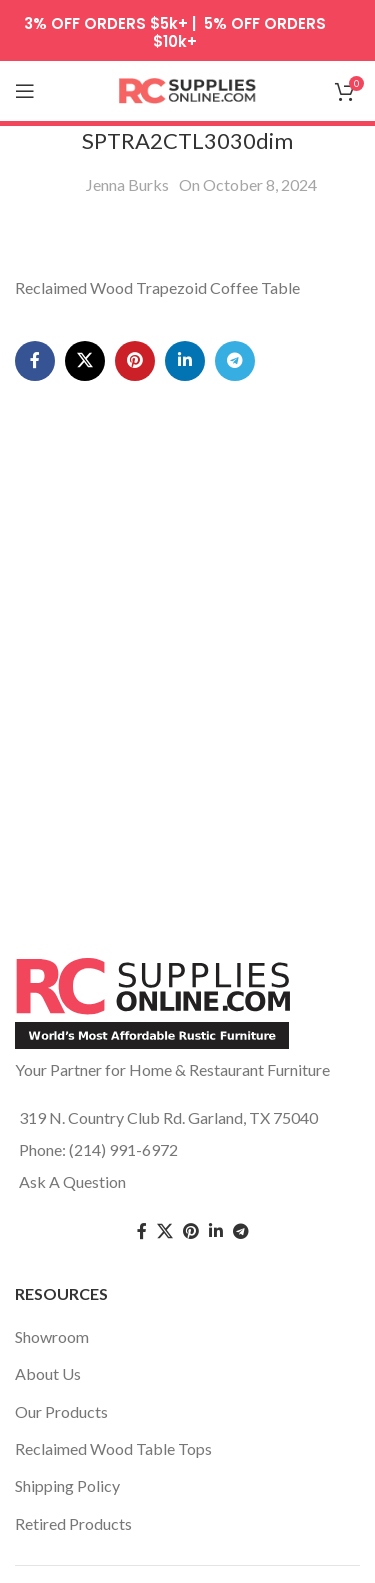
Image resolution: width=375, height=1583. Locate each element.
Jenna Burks (127, 184)
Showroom (52, 1336)
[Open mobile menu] (25, 91)
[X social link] (85, 361)
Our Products (61, 1411)
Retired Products (73, 1523)
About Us (48, 1373)
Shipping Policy (67, 1485)
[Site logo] (188, 88)
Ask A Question (72, 1181)
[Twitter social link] (165, 1231)
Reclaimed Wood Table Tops (113, 1448)
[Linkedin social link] (185, 361)
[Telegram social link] (235, 361)
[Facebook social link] (35, 361)
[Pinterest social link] (135, 361)
